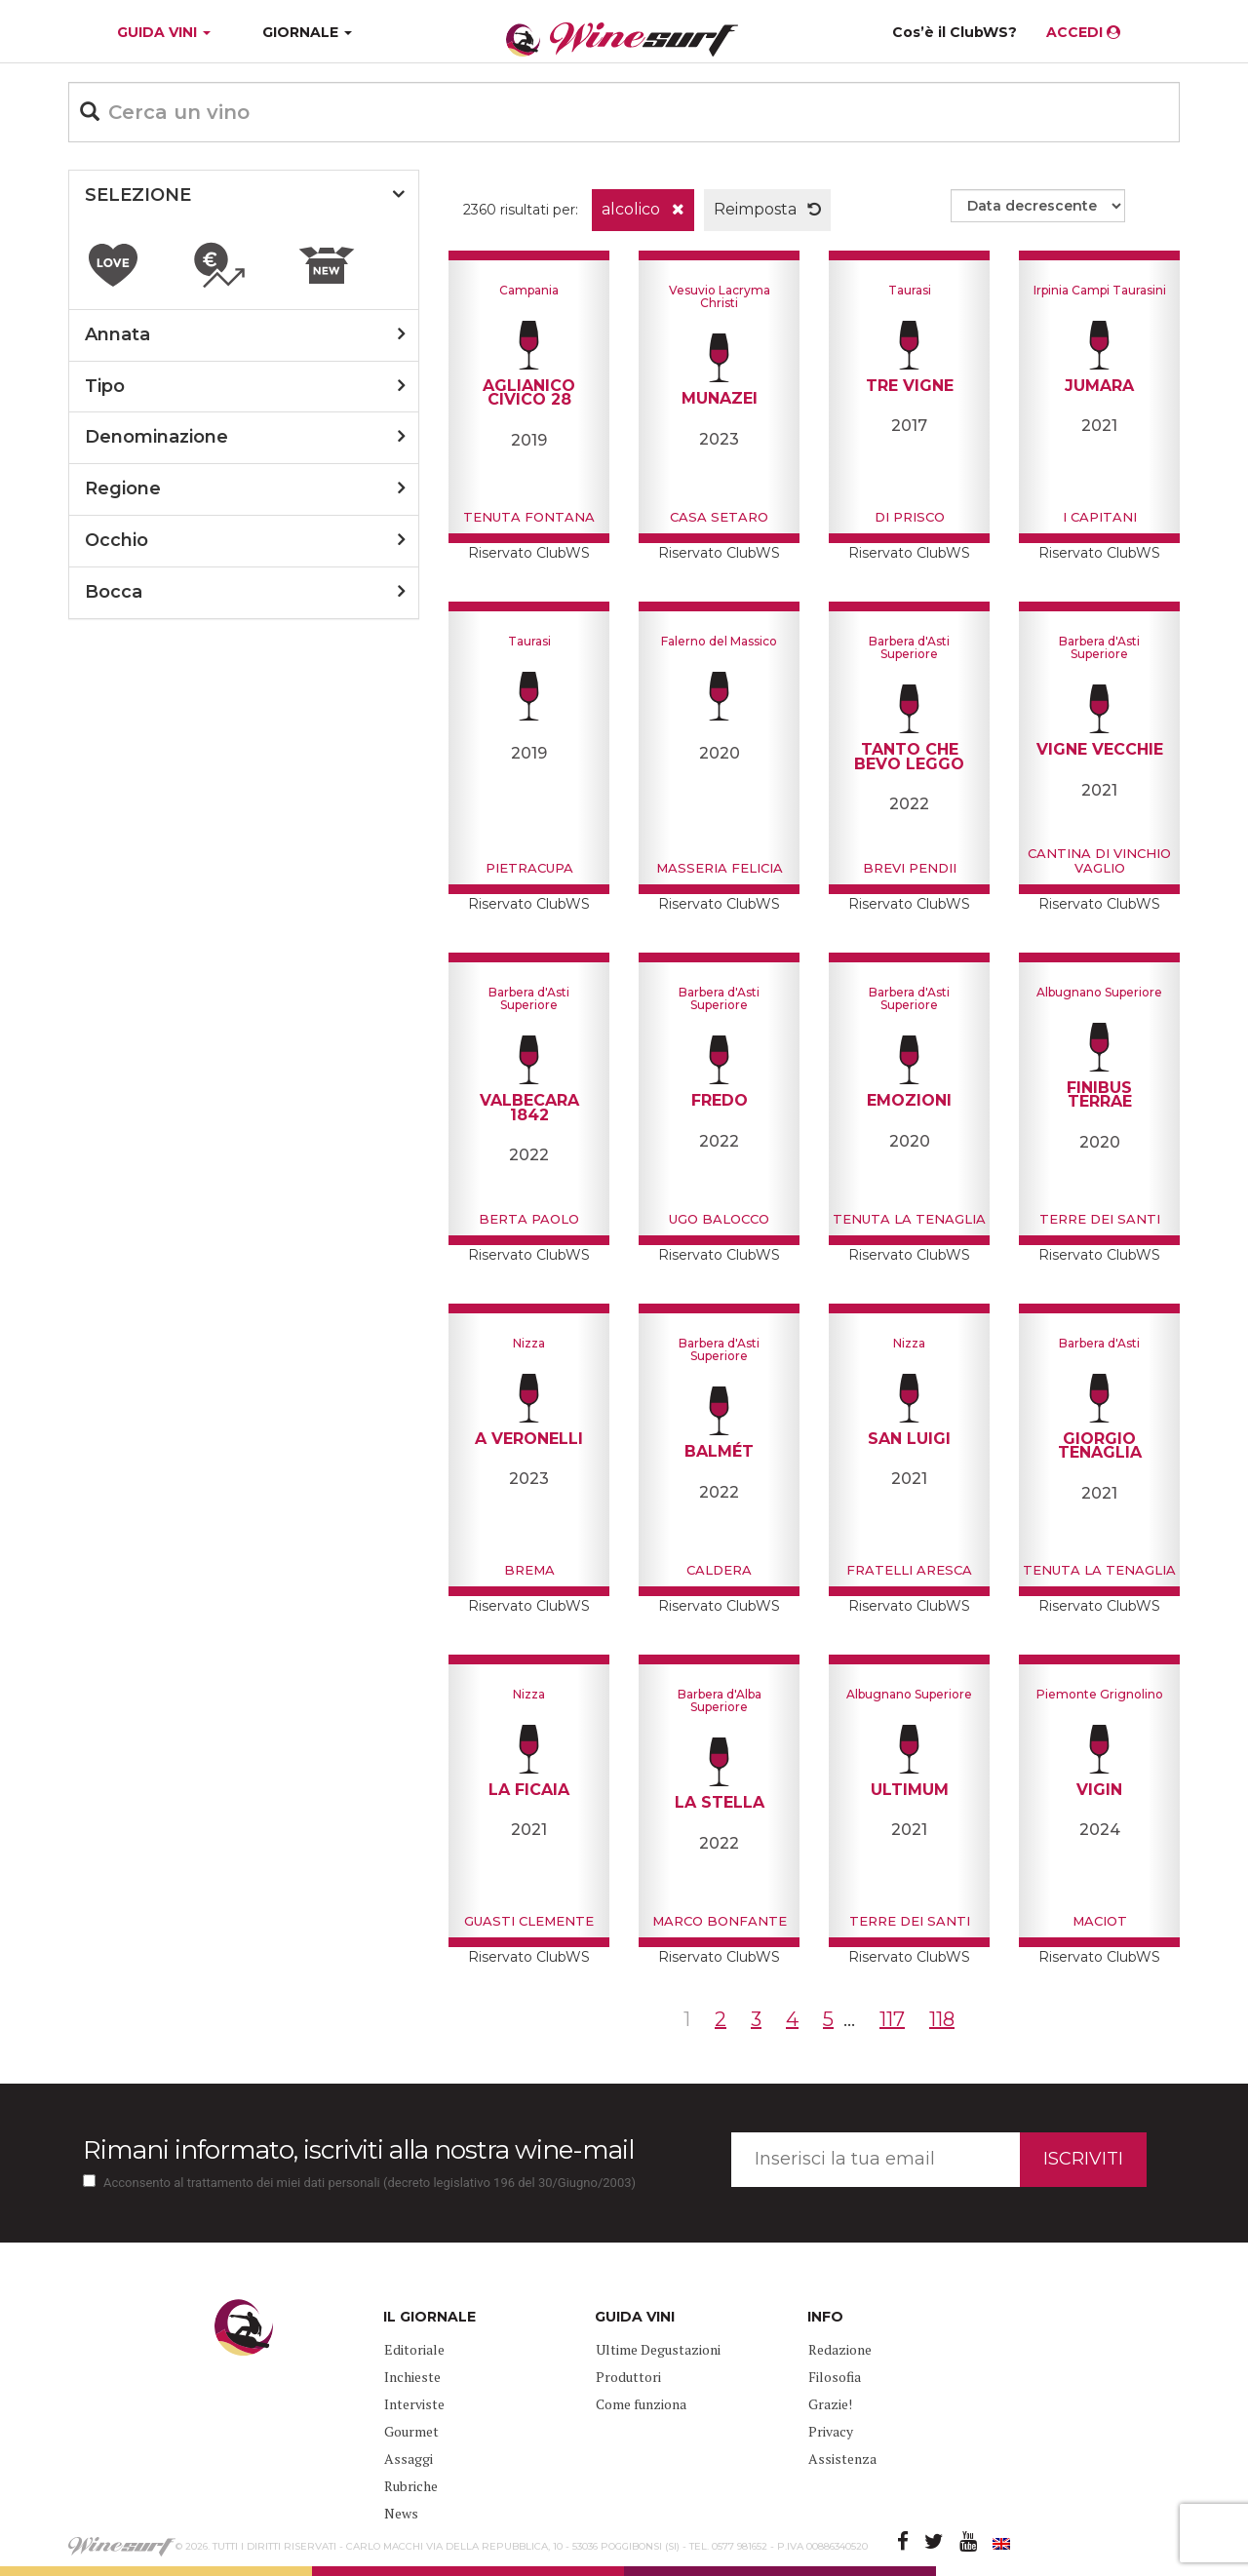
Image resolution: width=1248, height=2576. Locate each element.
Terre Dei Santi (1099, 1219)
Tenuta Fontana (529, 517)
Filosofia (834, 2376)
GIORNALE (307, 32)
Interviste (414, 2404)
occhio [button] (116, 540)
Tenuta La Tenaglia (909, 1219)
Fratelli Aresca (909, 1570)
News (401, 2513)
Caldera (719, 1570)
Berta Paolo (529, 1219)
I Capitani (1100, 517)
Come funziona (641, 2404)
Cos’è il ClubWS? (954, 32)
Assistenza (842, 2458)
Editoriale (414, 2349)
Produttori (628, 2376)
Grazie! (830, 2404)
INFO (825, 2316)
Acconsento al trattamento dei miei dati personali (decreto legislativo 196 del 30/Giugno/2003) (369, 2182)
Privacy (830, 2431)
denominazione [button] (156, 437)
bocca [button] (113, 592)
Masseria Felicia (719, 868)
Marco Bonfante (719, 1921)
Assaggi (408, 2458)
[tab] (243, 196)
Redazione (840, 2349)
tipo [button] (105, 386)
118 (942, 2019)
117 (892, 2019)
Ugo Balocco (719, 1219)
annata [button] (117, 334)
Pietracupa (529, 868)
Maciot (1099, 1921)
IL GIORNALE (429, 2316)
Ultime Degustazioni (658, 2349)
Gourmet (411, 2431)
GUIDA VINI (162, 32)
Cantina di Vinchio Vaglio (1099, 860)
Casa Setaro (719, 517)
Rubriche (411, 2486)
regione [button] (123, 488)
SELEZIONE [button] (138, 195)
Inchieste (412, 2376)
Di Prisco (910, 517)
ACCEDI (1083, 32)
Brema (529, 1570)
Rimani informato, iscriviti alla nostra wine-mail (358, 2150)
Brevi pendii (909, 868)
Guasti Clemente (529, 1921)
